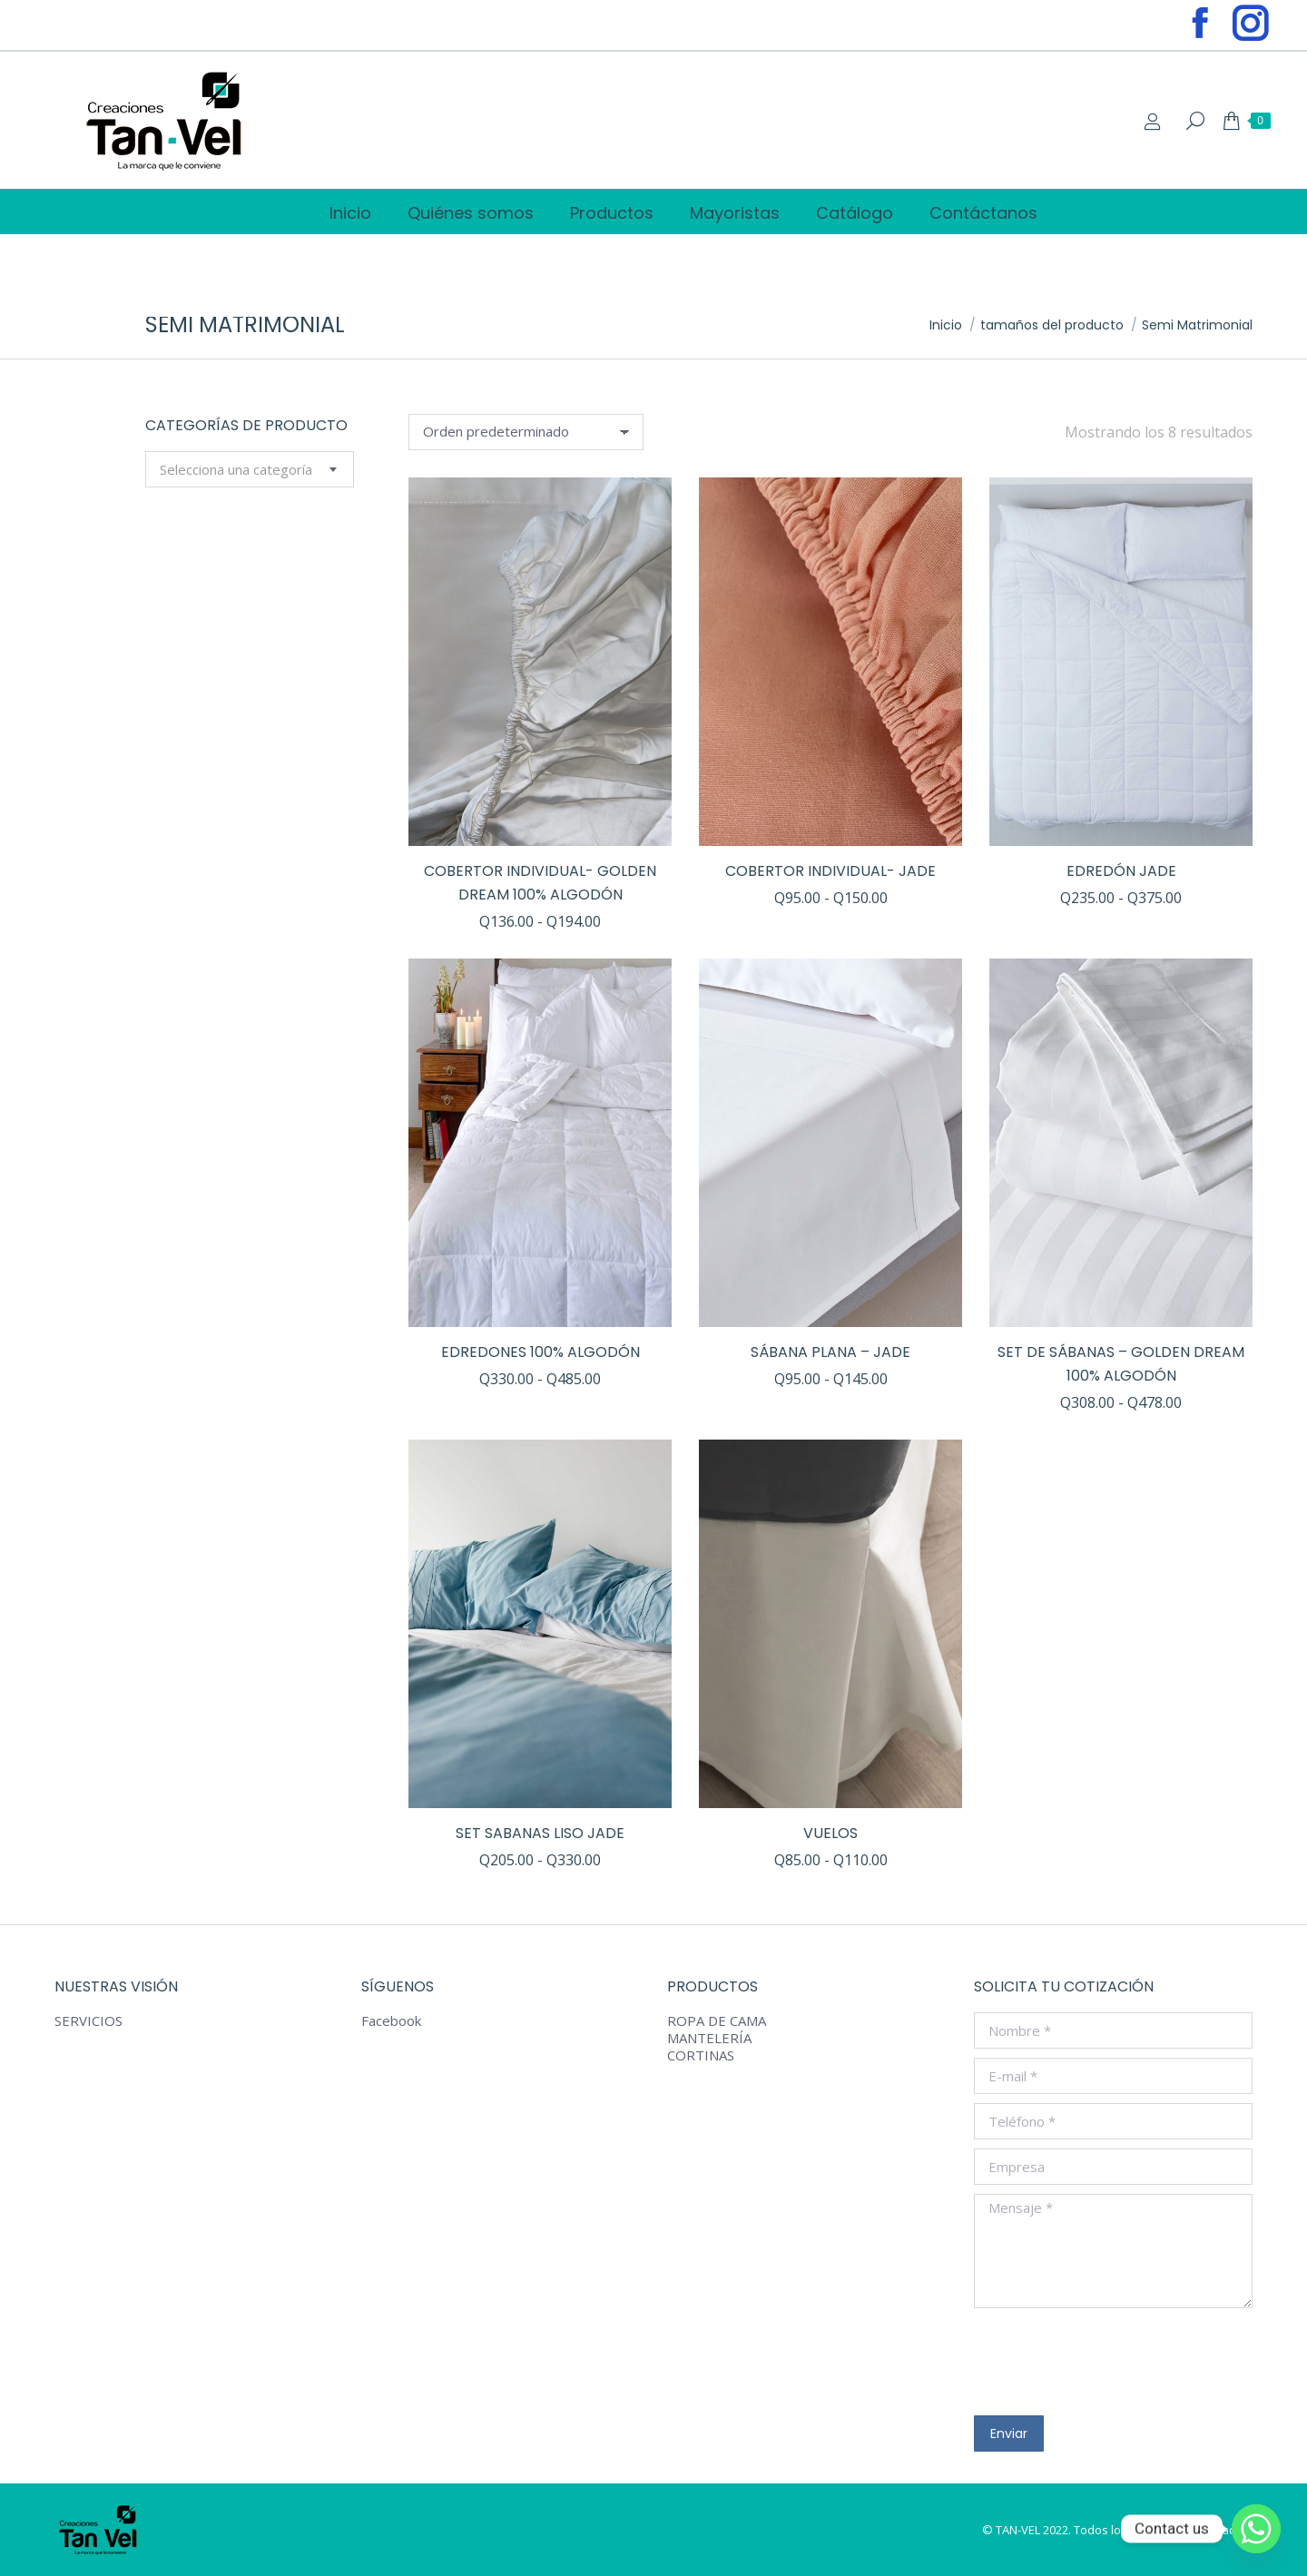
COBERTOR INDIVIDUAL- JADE (830, 870)
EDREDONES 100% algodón (540, 1352)
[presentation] (1112, 2361)
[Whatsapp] (1256, 2528)
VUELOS (830, 1833)
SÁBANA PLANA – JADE (830, 1352)
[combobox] (249, 469)
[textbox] (236, 469)
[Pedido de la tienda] (526, 432)
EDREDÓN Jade (1121, 870)
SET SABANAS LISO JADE (540, 1833)
